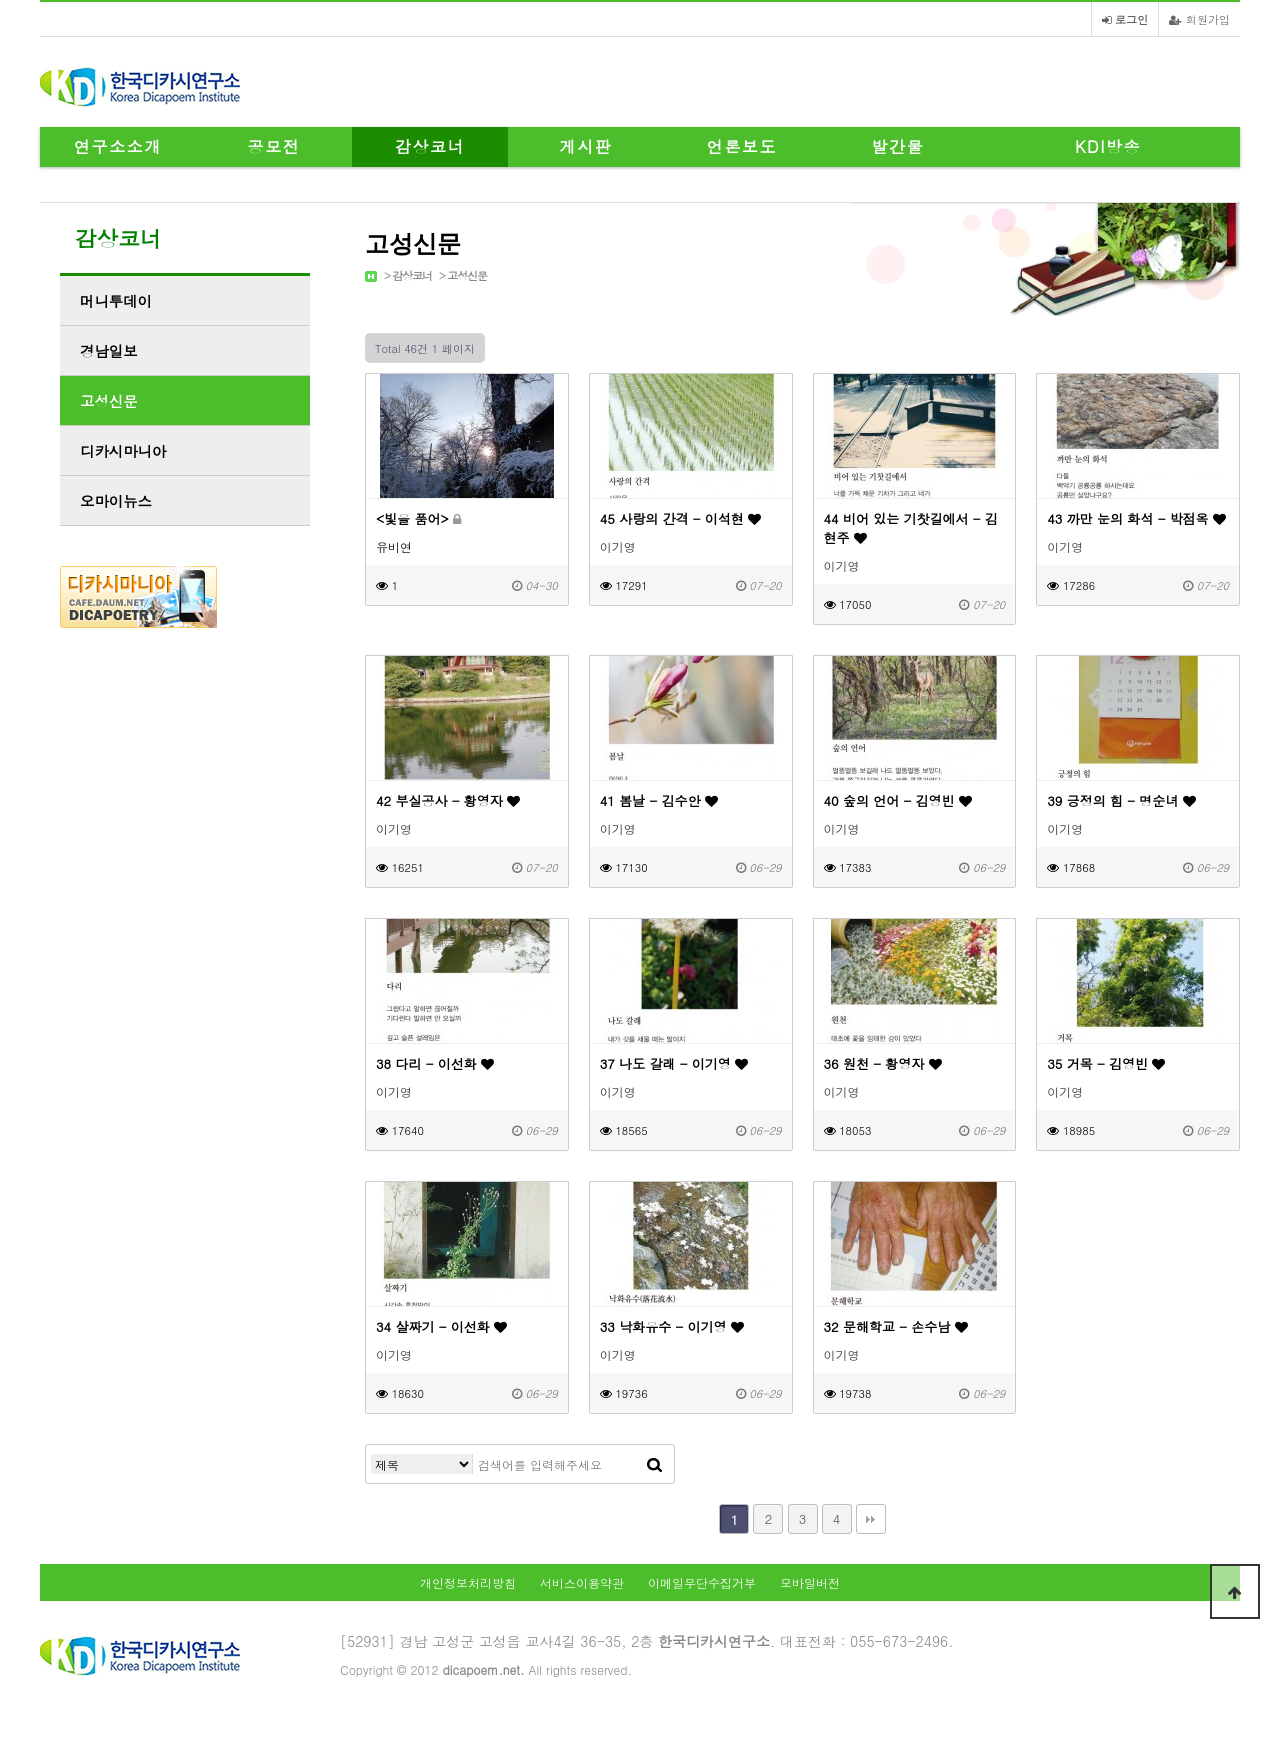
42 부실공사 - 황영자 (448, 800)
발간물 (898, 146)
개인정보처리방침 (468, 1582)
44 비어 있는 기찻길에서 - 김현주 (911, 528)
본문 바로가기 (0, 0)
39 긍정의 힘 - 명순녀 (1121, 800)
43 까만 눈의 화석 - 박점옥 (1136, 518)
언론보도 (742, 146)
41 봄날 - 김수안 (659, 800)
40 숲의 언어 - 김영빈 (898, 800)
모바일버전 (810, 1582)
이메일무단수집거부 (702, 1582)
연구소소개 (118, 146)
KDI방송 (1108, 146)
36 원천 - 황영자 (883, 1063)
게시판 (586, 146)
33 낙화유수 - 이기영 (672, 1326)
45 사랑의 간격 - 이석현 (680, 518)
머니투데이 (116, 301)
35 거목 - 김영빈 (1106, 1063)
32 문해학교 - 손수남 (896, 1326)
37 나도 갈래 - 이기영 (674, 1063)
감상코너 (430, 146)
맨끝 (871, 1519)
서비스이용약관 (582, 1582)
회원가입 (1199, 19)
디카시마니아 (123, 451)
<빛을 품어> (418, 518)
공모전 (274, 146)
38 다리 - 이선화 (435, 1063)
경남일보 (109, 351)
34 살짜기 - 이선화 (441, 1326)
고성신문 (467, 275)
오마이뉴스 (116, 501)
